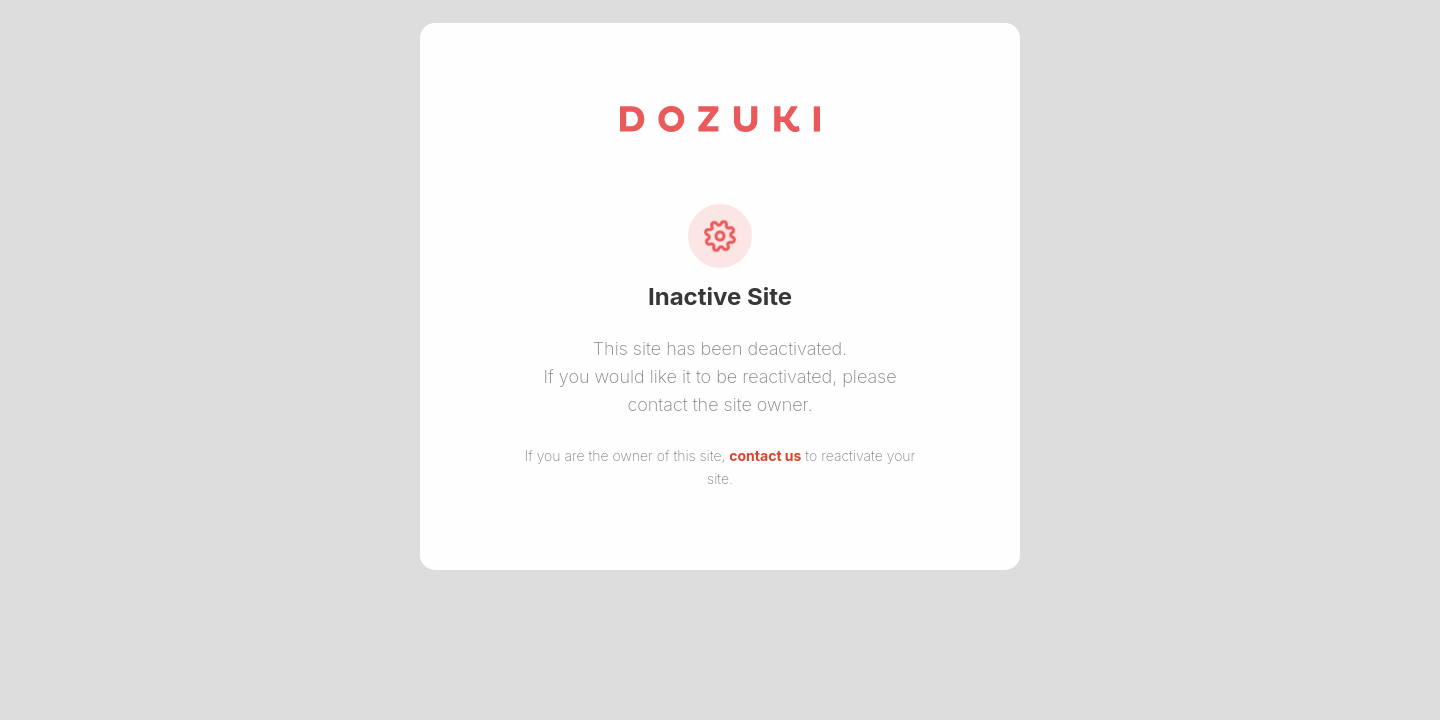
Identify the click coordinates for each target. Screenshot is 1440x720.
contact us (765, 455)
